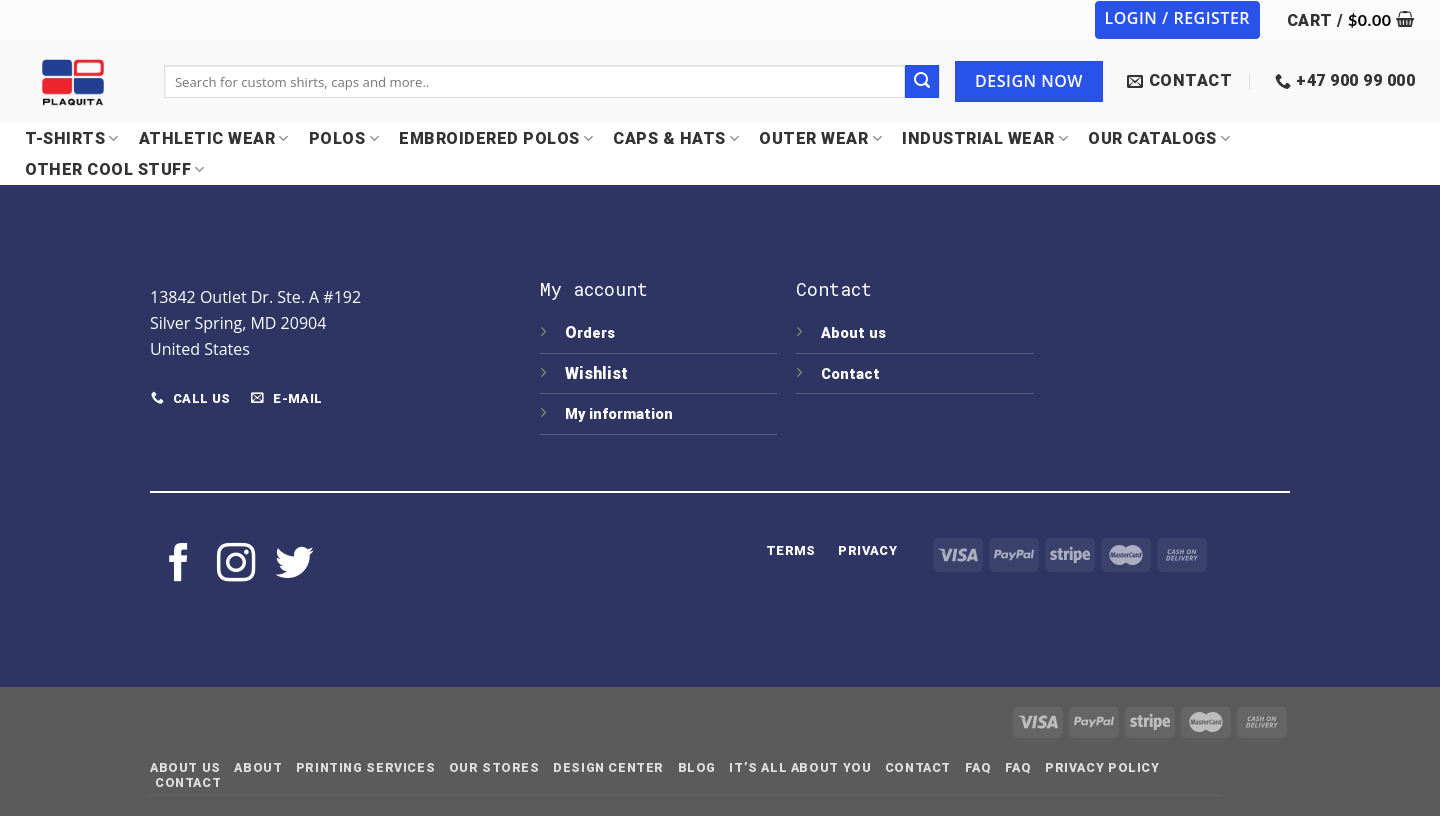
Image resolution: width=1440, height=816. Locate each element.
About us (853, 333)
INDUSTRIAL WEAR (985, 138)
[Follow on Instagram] (236, 565)
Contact (850, 374)
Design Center (608, 768)
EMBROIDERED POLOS (496, 138)
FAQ (978, 768)
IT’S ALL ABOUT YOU (800, 768)
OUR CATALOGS (1159, 138)
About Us (185, 768)
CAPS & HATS (676, 138)
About (258, 768)
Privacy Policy (1102, 768)
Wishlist (598, 373)
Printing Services (365, 768)
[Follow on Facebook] (179, 565)
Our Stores (494, 768)
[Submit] (922, 82)
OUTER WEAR (820, 138)
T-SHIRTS (72, 138)
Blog (697, 768)
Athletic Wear (214, 138)
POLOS (344, 138)
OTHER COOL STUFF (115, 169)
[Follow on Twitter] (294, 565)
